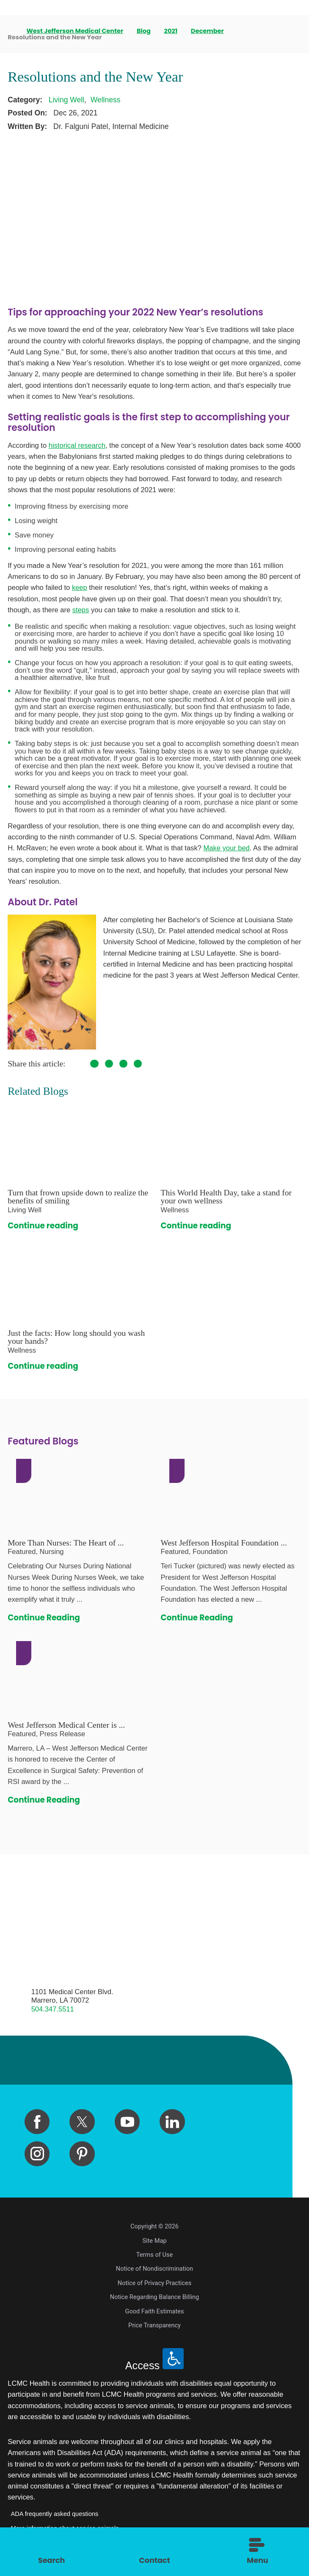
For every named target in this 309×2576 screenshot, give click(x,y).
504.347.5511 (52, 2009)
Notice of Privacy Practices (155, 2283)
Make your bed (226, 848)
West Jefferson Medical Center (75, 31)
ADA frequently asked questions (55, 2513)
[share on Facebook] (94, 1064)
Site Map (154, 2240)
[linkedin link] (172, 2121)
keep (79, 588)
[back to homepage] (11, 31)
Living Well (66, 100)
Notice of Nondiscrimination (154, 2268)
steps (80, 610)
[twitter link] (81, 2121)
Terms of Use (154, 2254)
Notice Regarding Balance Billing (154, 2297)
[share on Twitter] (109, 1064)
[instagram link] (37, 2153)
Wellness (106, 100)
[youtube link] (127, 2121)
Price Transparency (154, 2325)
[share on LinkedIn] (138, 1064)
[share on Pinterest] (123, 1064)
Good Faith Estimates (154, 2311)
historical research (77, 445)
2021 (171, 31)
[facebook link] (37, 2121)
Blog (144, 31)
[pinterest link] (81, 2153)
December (207, 31)
